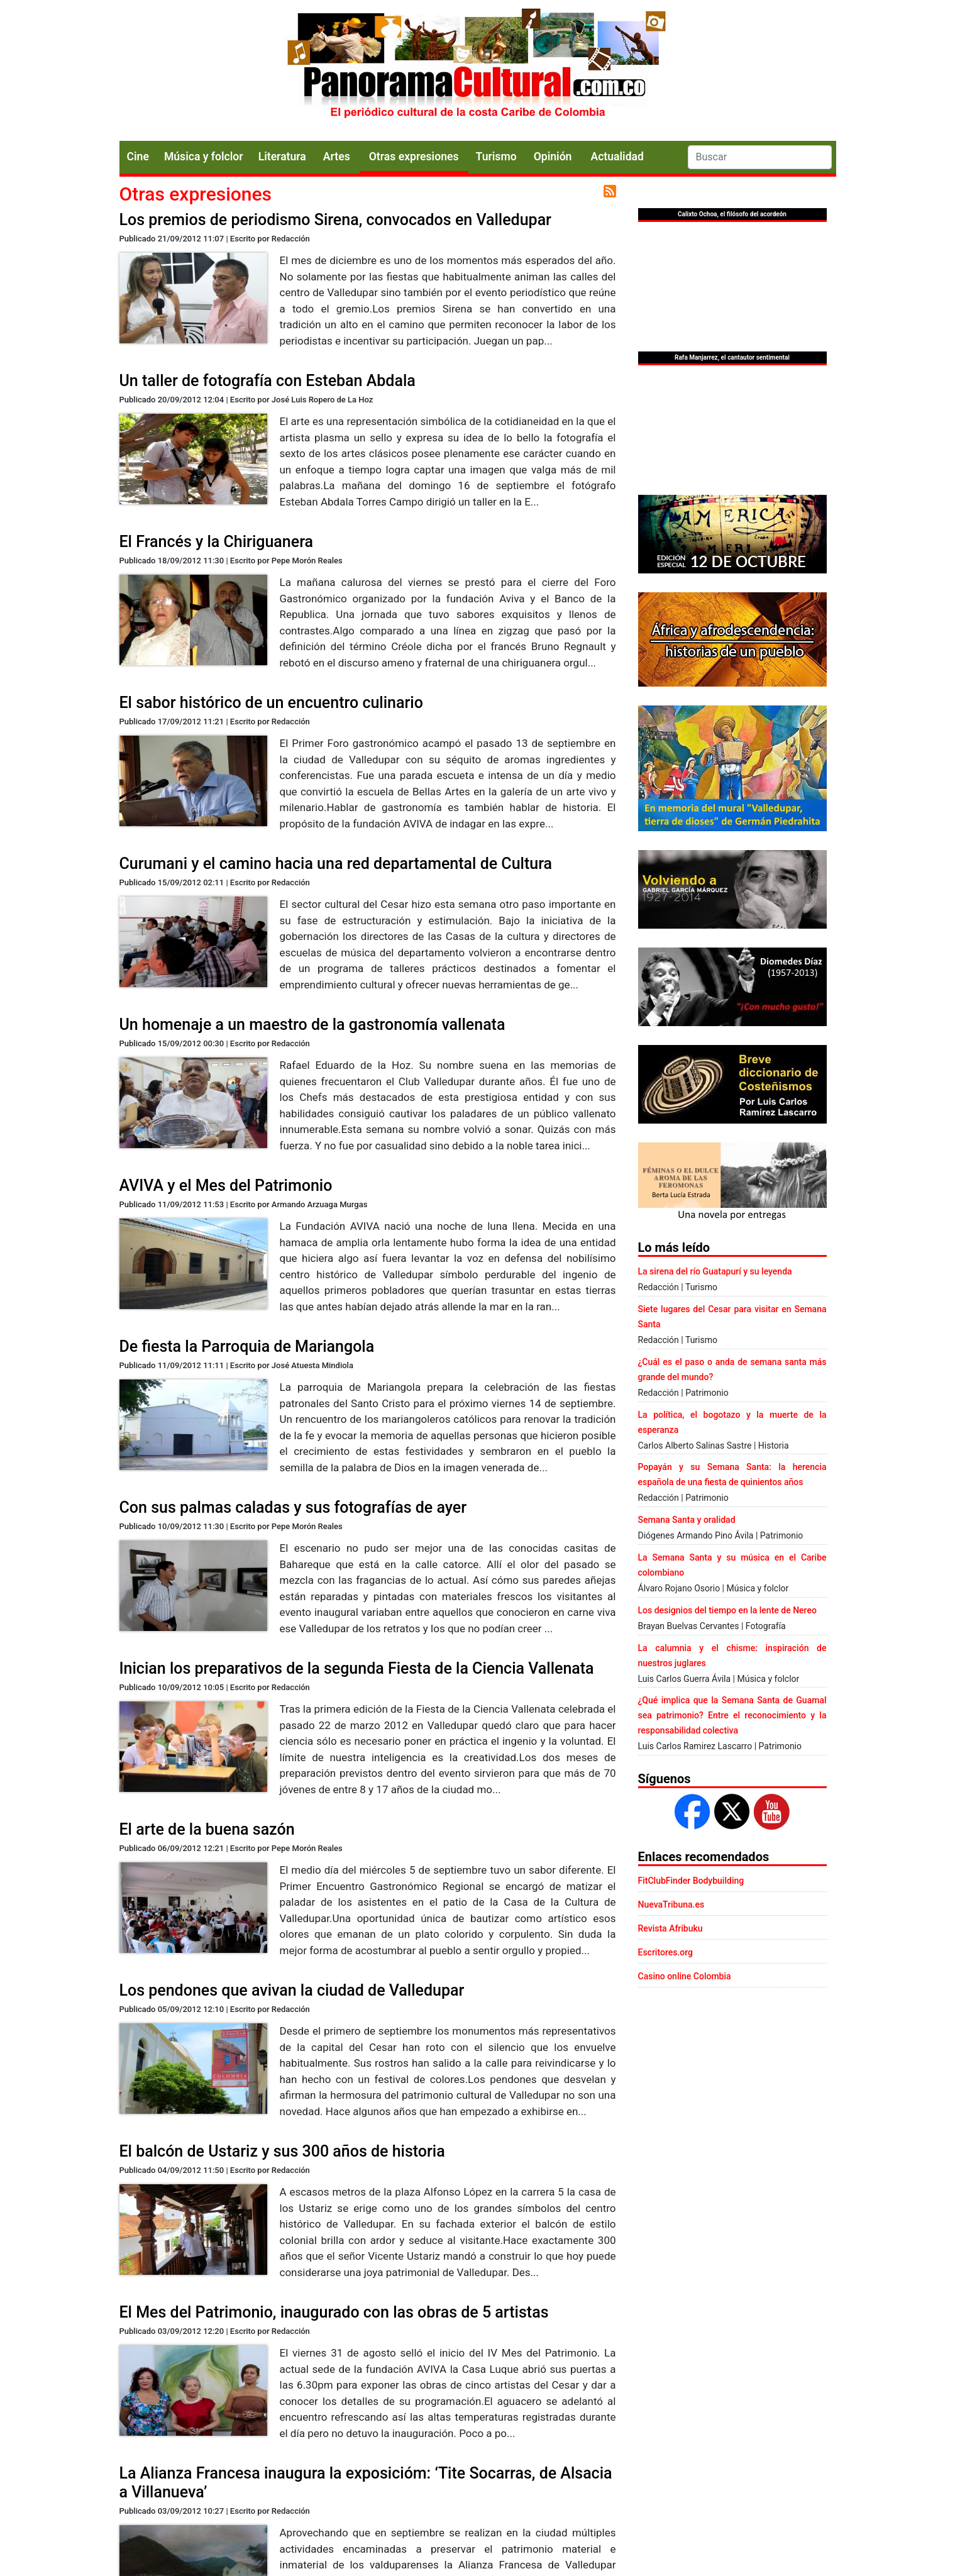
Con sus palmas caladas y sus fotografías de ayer (293, 1507)
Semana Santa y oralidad (687, 1520)
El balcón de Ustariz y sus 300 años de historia (282, 2151)
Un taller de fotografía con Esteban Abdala (267, 381)
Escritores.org (665, 1952)
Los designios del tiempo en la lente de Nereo (727, 1610)
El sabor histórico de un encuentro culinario (271, 703)
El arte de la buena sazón (207, 1829)
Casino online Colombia (684, 1976)
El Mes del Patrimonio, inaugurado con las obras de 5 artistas (334, 2312)
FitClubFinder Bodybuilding (691, 1881)
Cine (138, 156)
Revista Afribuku (670, 1928)
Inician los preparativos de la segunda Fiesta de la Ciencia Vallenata (356, 1668)
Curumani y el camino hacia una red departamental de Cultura (336, 863)
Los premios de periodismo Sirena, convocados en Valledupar (335, 220)
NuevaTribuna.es (671, 1904)
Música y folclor (203, 156)
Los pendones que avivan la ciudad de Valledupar (292, 1990)
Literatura (282, 156)
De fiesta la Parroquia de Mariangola (247, 1346)
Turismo (496, 156)
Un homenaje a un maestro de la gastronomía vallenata (312, 1024)
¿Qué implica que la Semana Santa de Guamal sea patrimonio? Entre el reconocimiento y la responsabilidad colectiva (732, 1715)
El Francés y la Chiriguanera (216, 542)
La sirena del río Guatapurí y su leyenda (715, 1271)
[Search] (760, 157)
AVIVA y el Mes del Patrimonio (226, 1185)
